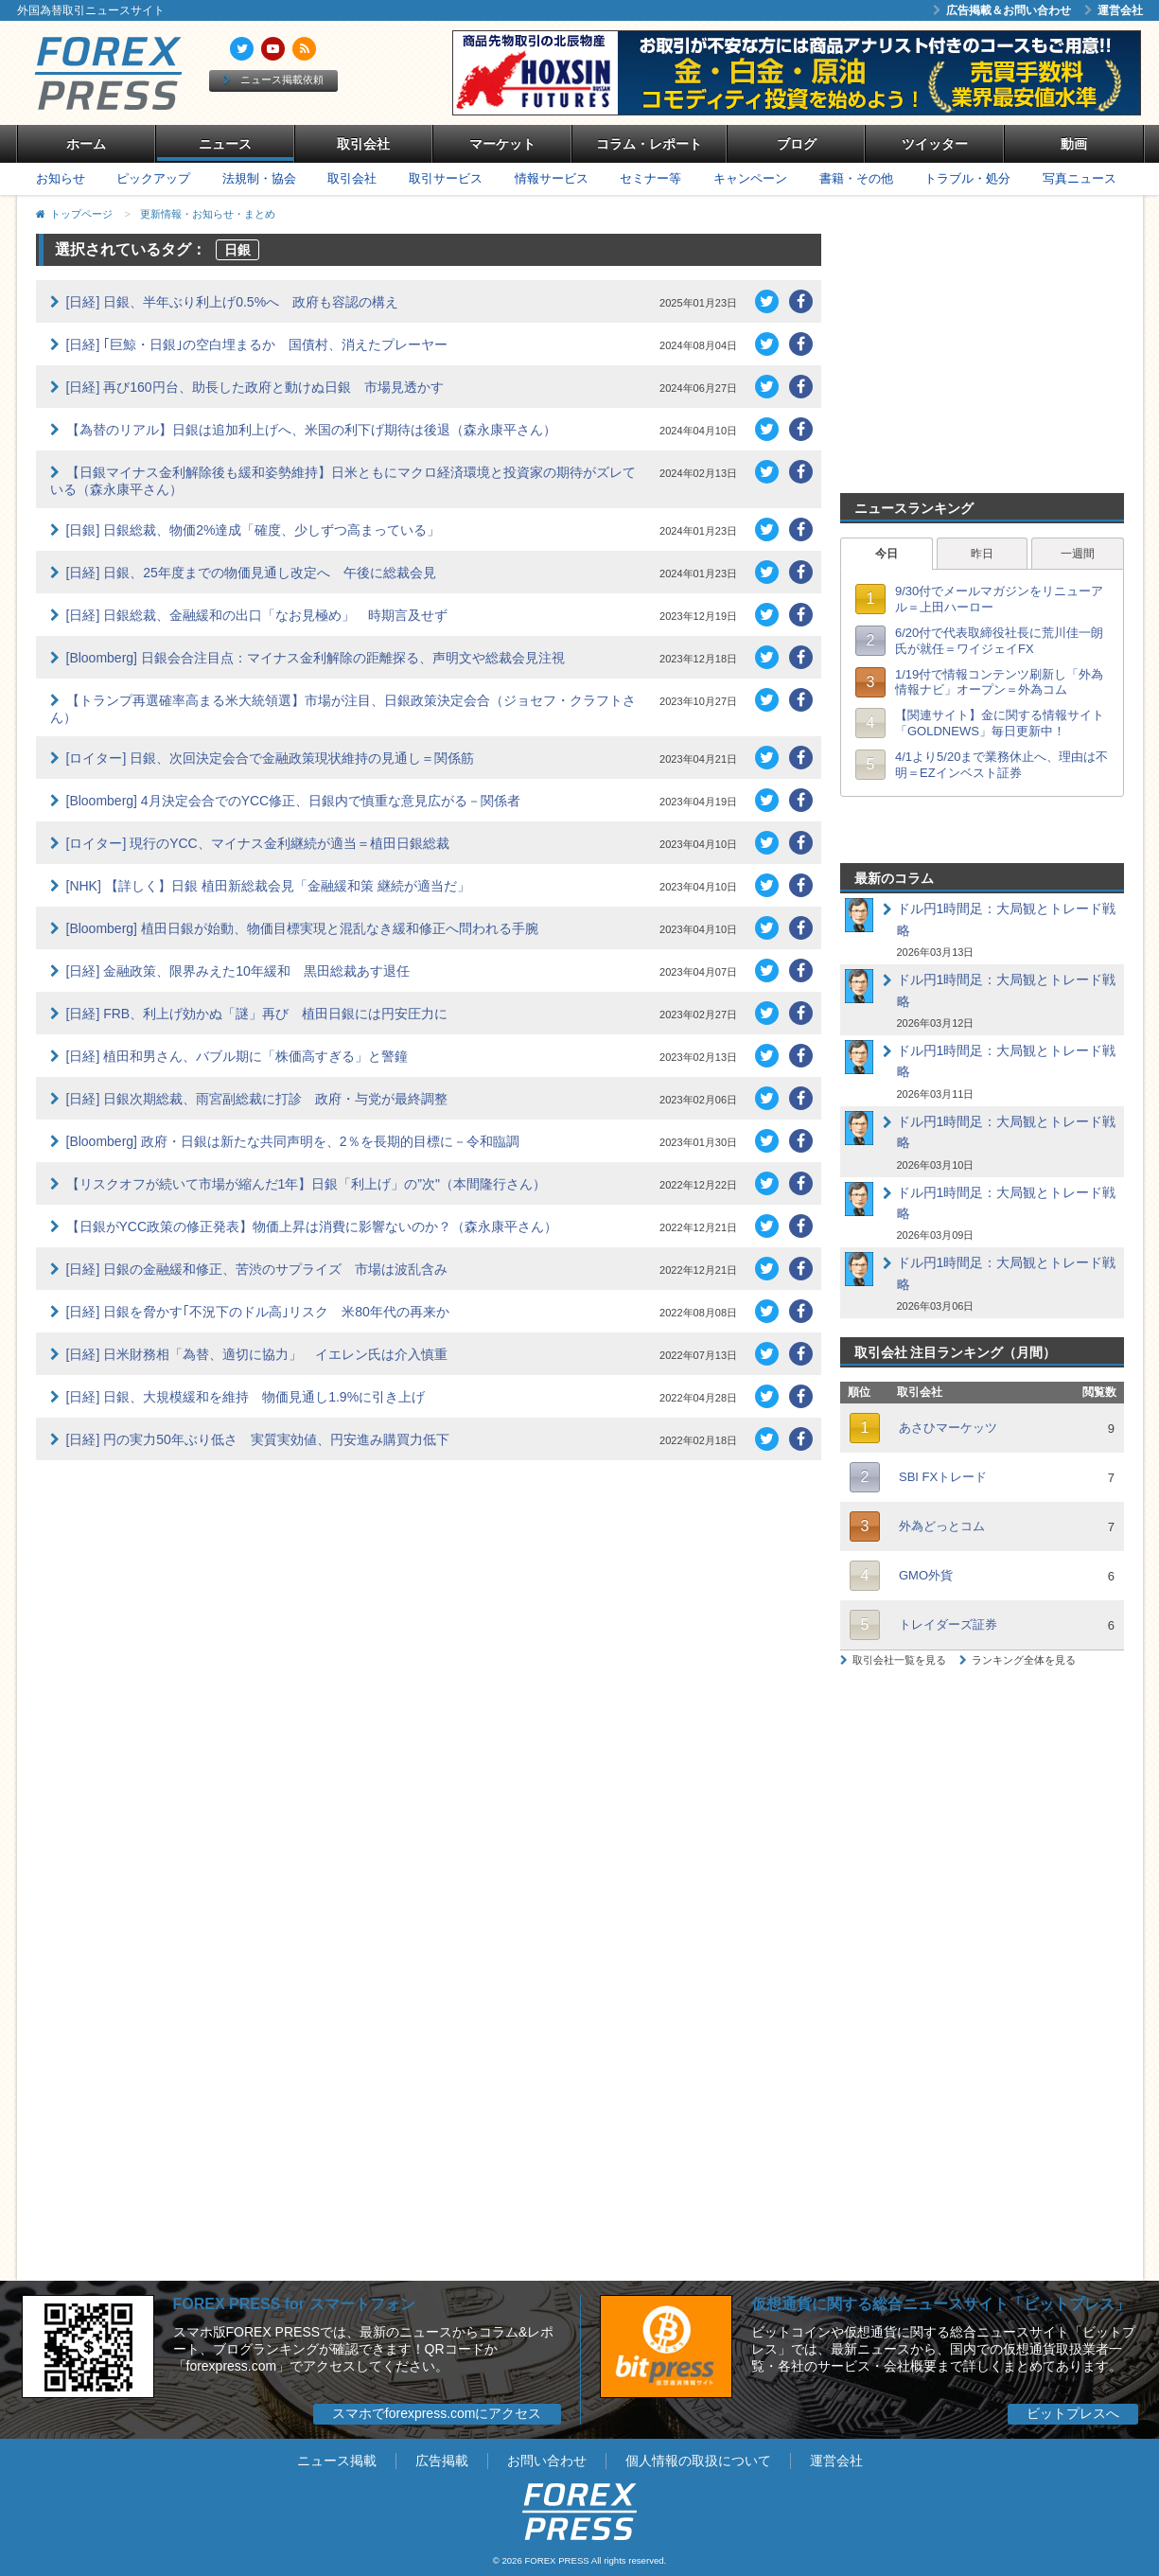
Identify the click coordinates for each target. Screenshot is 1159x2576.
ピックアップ (153, 178)
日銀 (237, 249)
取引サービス (446, 178)
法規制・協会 (259, 178)
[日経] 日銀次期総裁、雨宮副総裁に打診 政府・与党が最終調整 (257, 1098)
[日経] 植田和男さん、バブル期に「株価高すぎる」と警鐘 (237, 1056)
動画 (1074, 143)
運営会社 (1113, 10)
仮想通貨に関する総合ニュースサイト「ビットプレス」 (940, 2304)
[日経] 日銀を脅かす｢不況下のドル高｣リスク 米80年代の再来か (257, 1311)
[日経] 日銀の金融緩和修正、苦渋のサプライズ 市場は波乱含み (257, 1269)
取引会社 (363, 143)
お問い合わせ (547, 2460)
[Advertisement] (982, 352)
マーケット (502, 143)
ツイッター (935, 143)
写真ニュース (1079, 178)
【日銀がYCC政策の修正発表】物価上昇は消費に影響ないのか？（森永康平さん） (312, 1226)
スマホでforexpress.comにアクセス (437, 2413)
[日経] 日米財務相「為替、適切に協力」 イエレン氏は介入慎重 (257, 1354)
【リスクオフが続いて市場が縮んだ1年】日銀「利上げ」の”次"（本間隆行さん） (306, 1183)
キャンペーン (750, 178)
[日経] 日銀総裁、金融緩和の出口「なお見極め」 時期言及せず (257, 615)
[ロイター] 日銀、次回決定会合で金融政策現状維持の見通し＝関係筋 (270, 758)
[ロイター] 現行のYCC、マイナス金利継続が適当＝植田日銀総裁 (257, 843)
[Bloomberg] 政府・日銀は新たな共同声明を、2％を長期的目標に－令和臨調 (292, 1141)
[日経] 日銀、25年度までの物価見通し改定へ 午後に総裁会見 (251, 572)
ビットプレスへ (1073, 2413)
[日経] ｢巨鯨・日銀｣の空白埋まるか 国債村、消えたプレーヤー (257, 344)
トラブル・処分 (967, 178)
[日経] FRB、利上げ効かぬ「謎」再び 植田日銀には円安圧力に (257, 1013)
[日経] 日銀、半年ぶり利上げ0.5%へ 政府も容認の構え (232, 301)
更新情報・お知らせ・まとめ (207, 214)
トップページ (81, 214)
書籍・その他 (856, 178)
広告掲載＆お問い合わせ (1002, 10)
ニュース (225, 143)
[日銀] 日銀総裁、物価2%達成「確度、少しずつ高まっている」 (253, 530)
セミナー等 (650, 178)
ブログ (797, 143)
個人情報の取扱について (698, 2460)
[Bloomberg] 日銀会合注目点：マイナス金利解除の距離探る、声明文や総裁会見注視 (315, 657)
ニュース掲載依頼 (273, 79)
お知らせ (60, 178)
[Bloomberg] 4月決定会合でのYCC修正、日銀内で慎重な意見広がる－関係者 (293, 800)
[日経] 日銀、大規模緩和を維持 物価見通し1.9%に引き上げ (246, 1396)
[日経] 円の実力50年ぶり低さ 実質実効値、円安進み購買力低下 (257, 1439)
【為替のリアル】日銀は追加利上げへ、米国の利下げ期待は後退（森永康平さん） (311, 429)
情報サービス (551, 178)
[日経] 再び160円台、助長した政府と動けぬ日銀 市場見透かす (255, 387)
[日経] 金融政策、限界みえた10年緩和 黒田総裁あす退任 (238, 971)
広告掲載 (441, 2460)
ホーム (86, 143)
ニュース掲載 (337, 2460)
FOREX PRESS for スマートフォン (294, 2304)
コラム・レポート (649, 143)
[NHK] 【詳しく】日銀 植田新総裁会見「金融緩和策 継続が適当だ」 (268, 885)
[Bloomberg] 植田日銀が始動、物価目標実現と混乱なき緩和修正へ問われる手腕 (302, 928)
